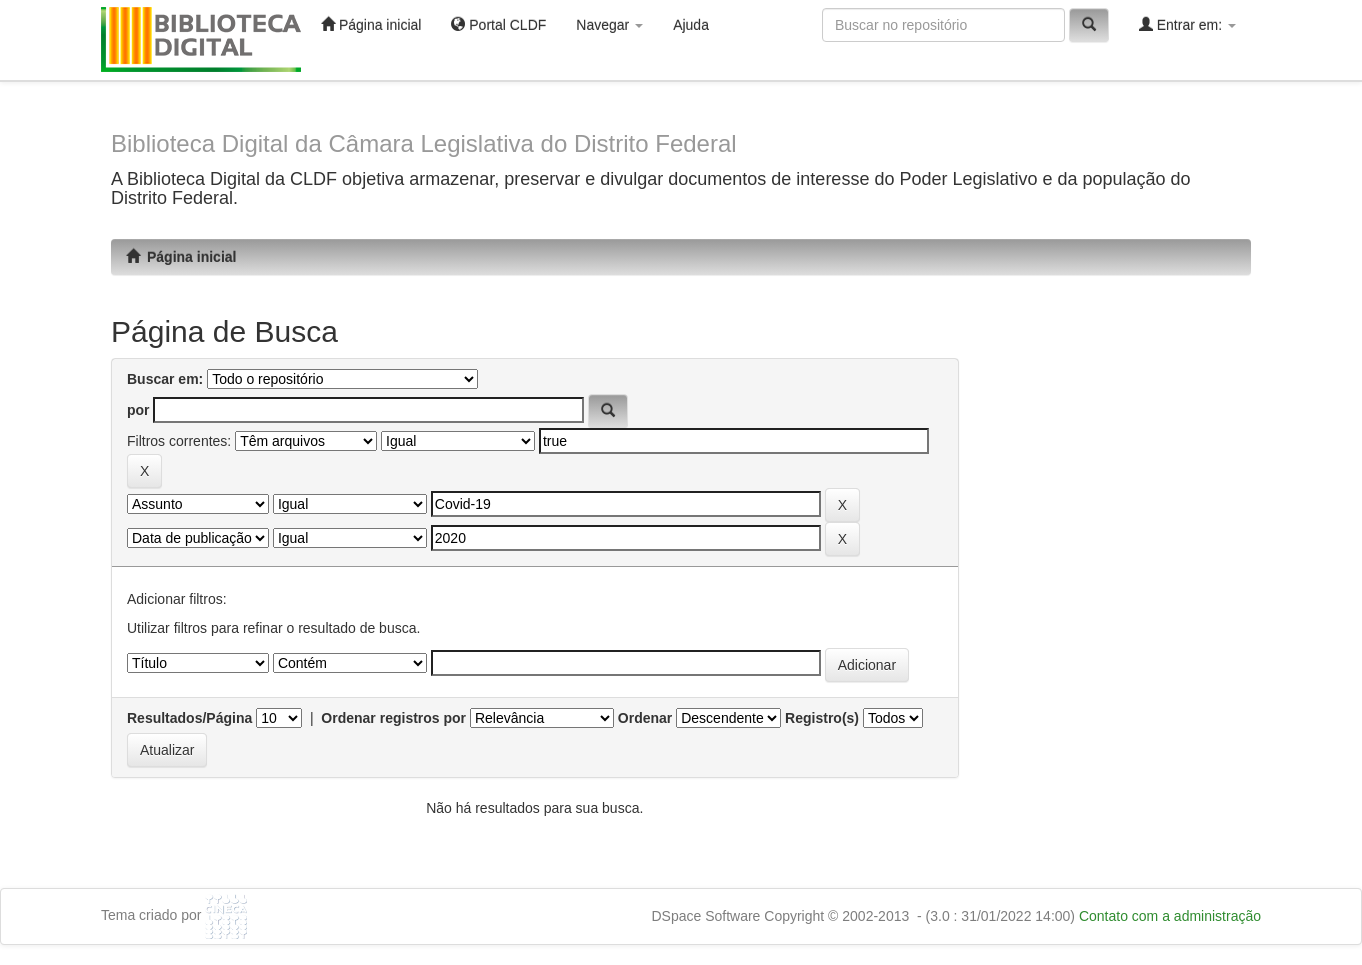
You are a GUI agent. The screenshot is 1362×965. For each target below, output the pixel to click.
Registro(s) (822, 718)
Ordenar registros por (393, 718)
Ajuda (691, 25)
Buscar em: (165, 379)
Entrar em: (1187, 24)
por (138, 410)
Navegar (609, 25)
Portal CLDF (498, 24)
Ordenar (645, 718)
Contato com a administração (1170, 916)
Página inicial (371, 24)
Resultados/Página (189, 718)
